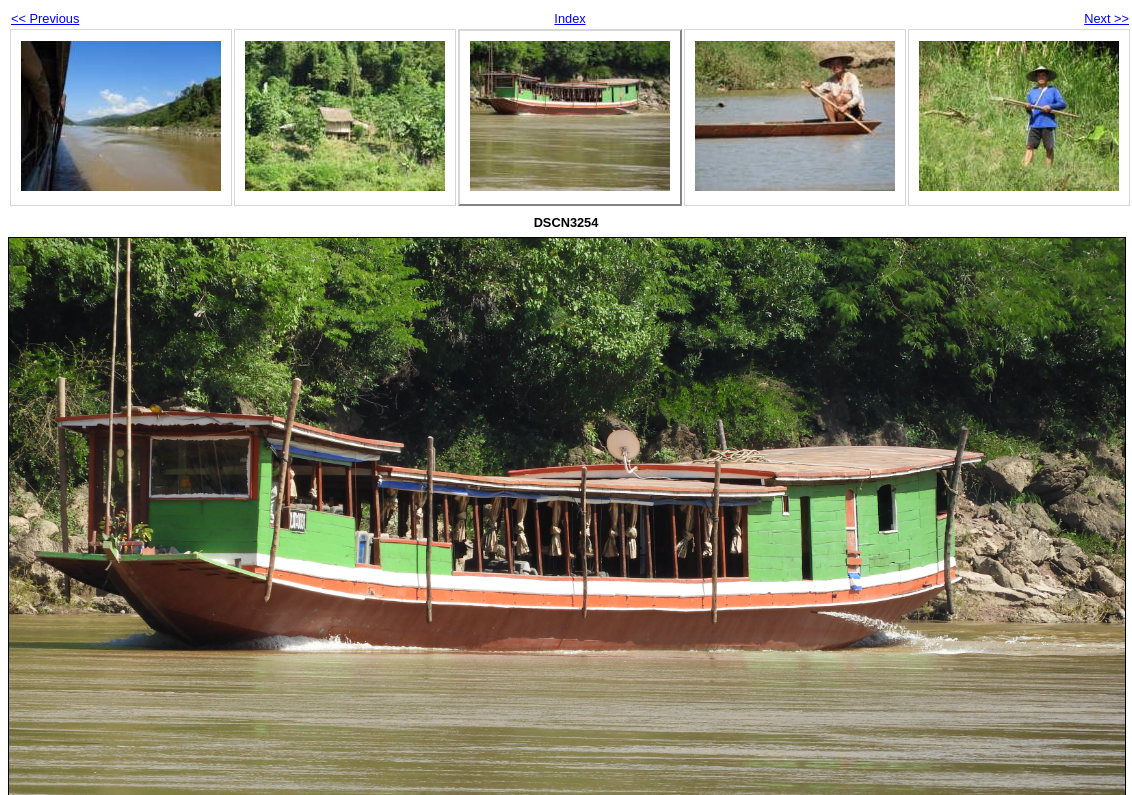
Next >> (1106, 18)
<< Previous (45, 18)
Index (569, 18)
